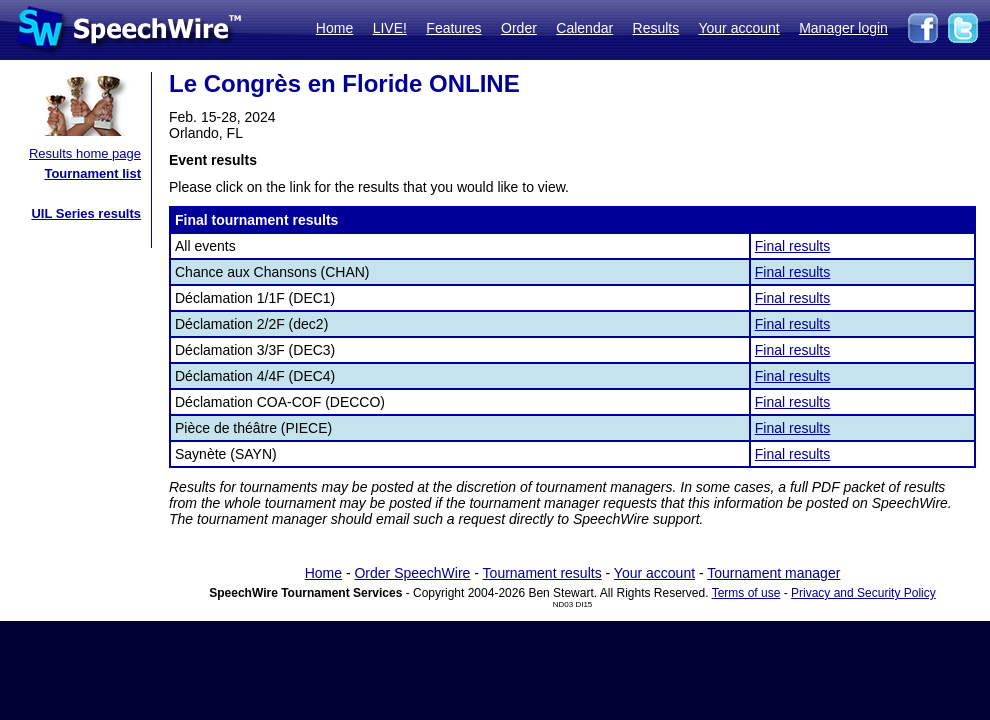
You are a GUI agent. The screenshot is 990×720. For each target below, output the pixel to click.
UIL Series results (86, 213)
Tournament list (92, 173)
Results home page (85, 153)
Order (519, 28)
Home (334, 28)
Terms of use (746, 593)
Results (656, 28)
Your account (738, 28)
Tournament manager (773, 573)
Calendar (584, 28)
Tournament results (542, 573)
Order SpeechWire (412, 573)
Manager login (843, 28)
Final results (792, 246)
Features (453, 28)
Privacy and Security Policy (863, 593)
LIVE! (390, 28)
